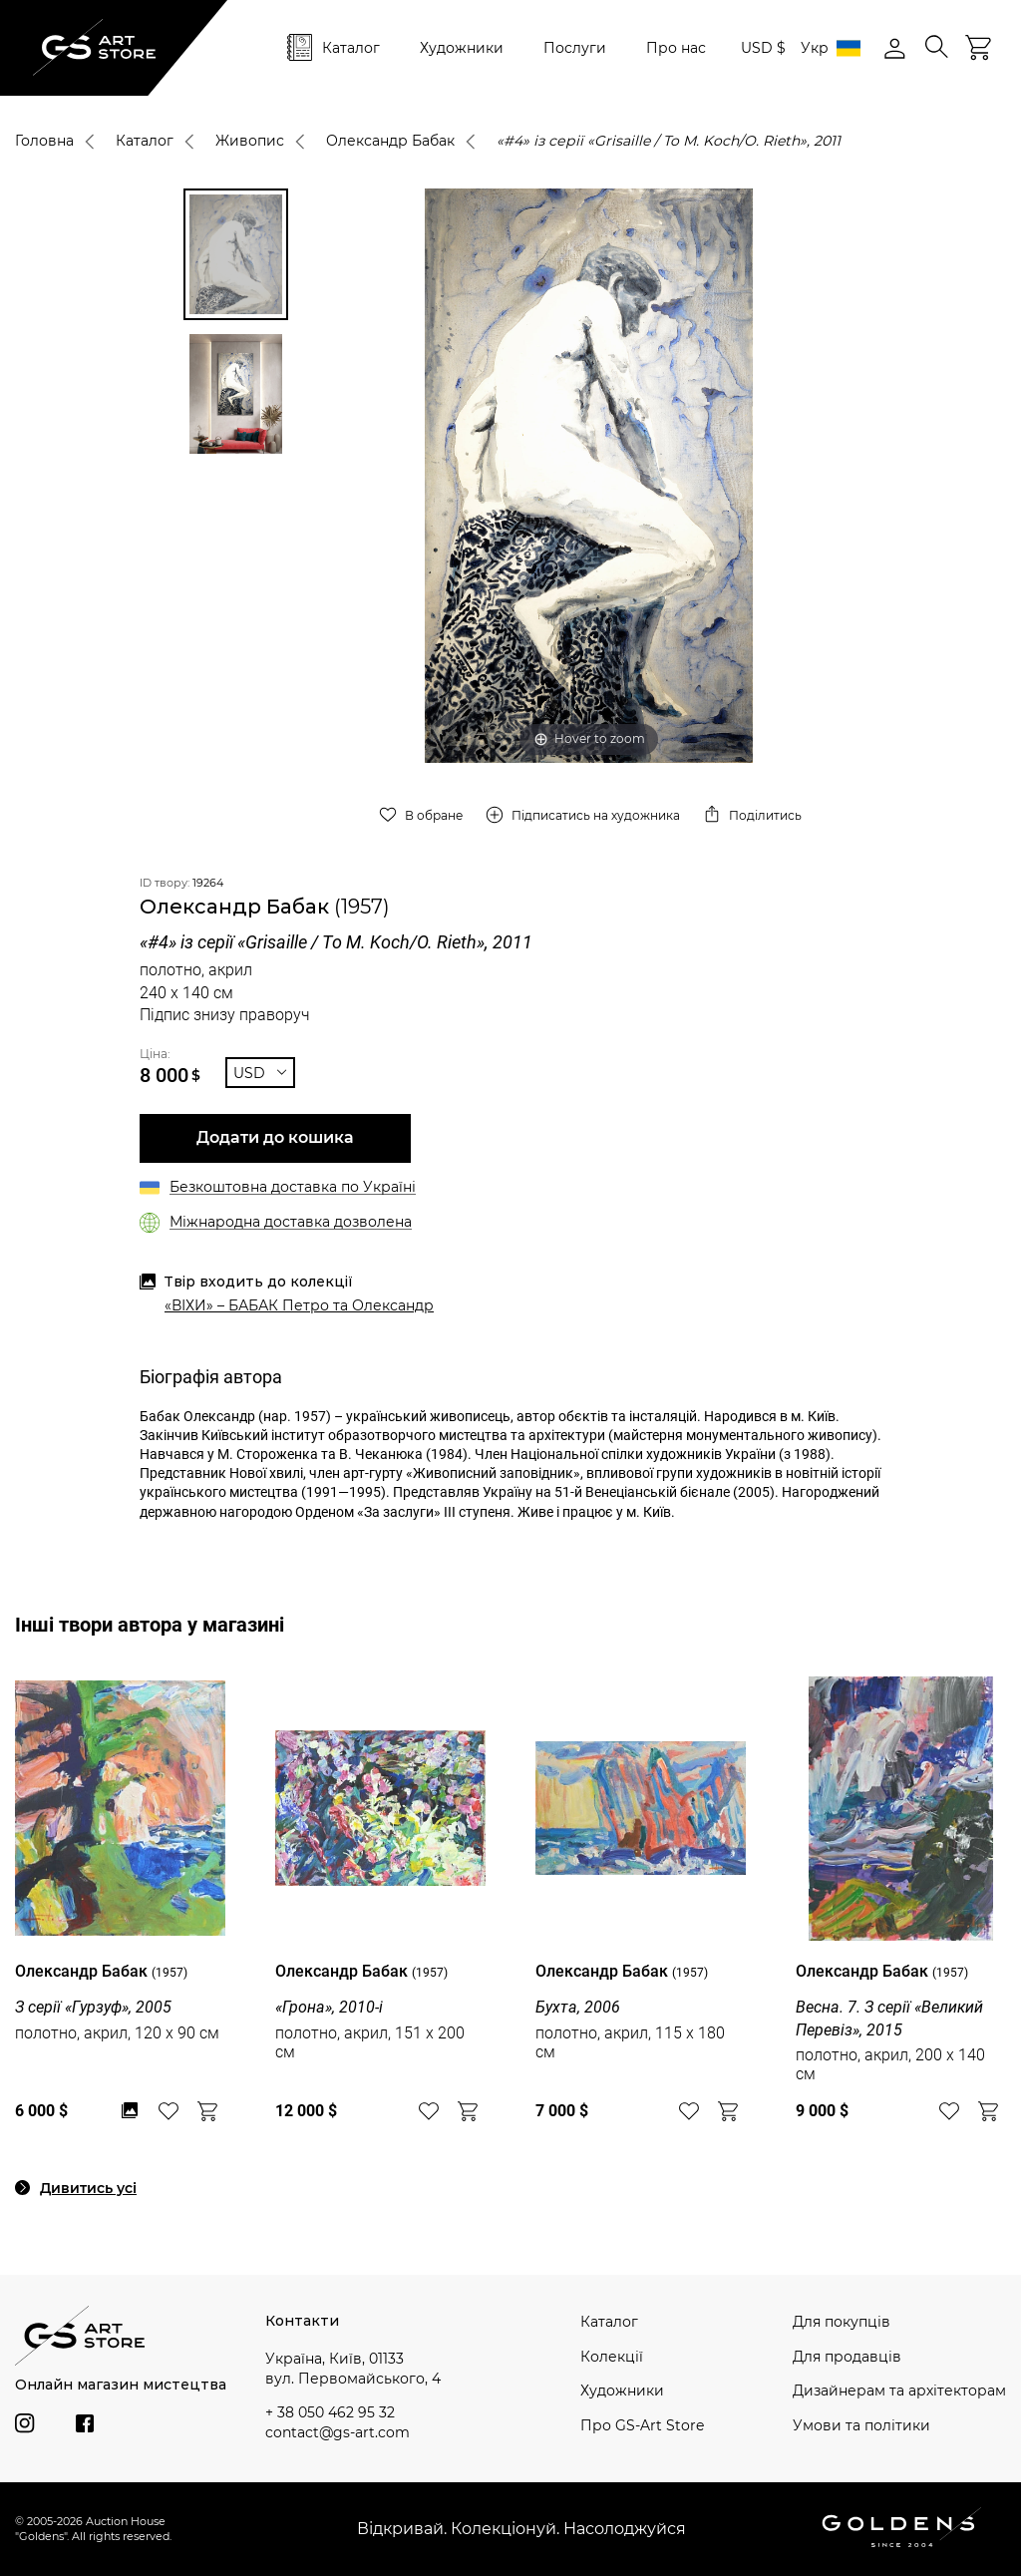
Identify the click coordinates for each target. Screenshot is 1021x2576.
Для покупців (841, 2322)
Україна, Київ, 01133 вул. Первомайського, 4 (353, 2369)
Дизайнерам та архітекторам (899, 2390)
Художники (462, 48)
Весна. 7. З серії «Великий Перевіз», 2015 (889, 2018)
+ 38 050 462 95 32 (330, 2412)
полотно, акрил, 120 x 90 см (117, 2033)
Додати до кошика (274, 1137)
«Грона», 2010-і (329, 2007)
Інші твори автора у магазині (149, 1625)
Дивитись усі (88, 2188)
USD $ (763, 48)
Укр (830, 48)
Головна (44, 141)
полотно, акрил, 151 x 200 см (370, 2042)
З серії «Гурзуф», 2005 (93, 2007)
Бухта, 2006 (577, 2007)
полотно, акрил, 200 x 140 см (890, 2064)
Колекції (611, 2357)
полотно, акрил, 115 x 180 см (630, 2042)
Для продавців (847, 2357)
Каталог (351, 48)
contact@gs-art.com (337, 2432)
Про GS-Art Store (642, 2425)
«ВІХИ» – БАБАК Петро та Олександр (299, 1305)
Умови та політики (861, 2425)
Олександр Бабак (390, 141)
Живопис (249, 141)
